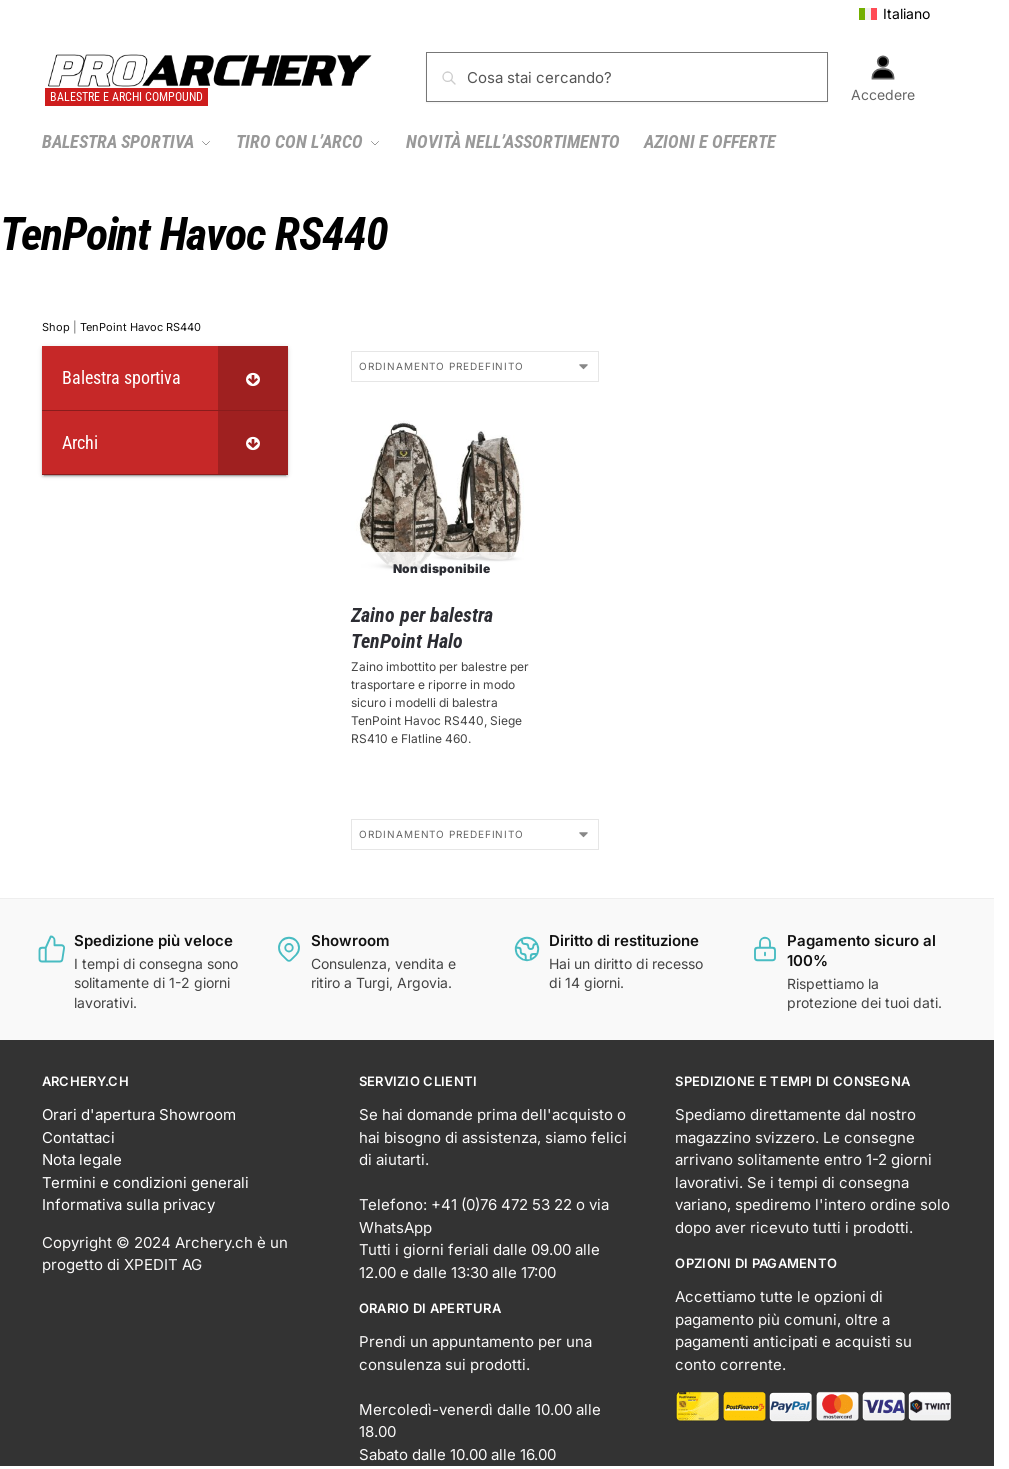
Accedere (883, 78)
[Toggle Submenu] (253, 377)
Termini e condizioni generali (145, 1182)
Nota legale (82, 1159)
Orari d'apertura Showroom (139, 1114)
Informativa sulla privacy (128, 1204)
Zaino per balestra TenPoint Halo (422, 628)
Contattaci (78, 1137)
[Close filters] (294, 363)
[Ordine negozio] (475, 366)
